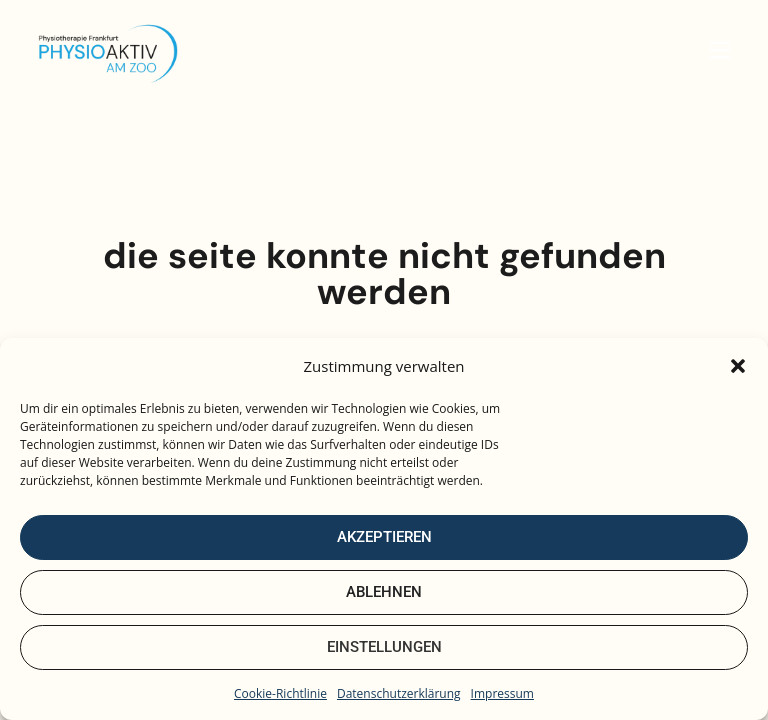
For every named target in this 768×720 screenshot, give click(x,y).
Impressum (502, 693)
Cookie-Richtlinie (280, 693)
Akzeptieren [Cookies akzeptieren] (384, 537)
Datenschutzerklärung (399, 693)
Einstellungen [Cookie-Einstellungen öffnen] (384, 647)
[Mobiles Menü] (720, 50)
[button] (738, 366)
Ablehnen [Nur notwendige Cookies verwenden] (384, 592)
